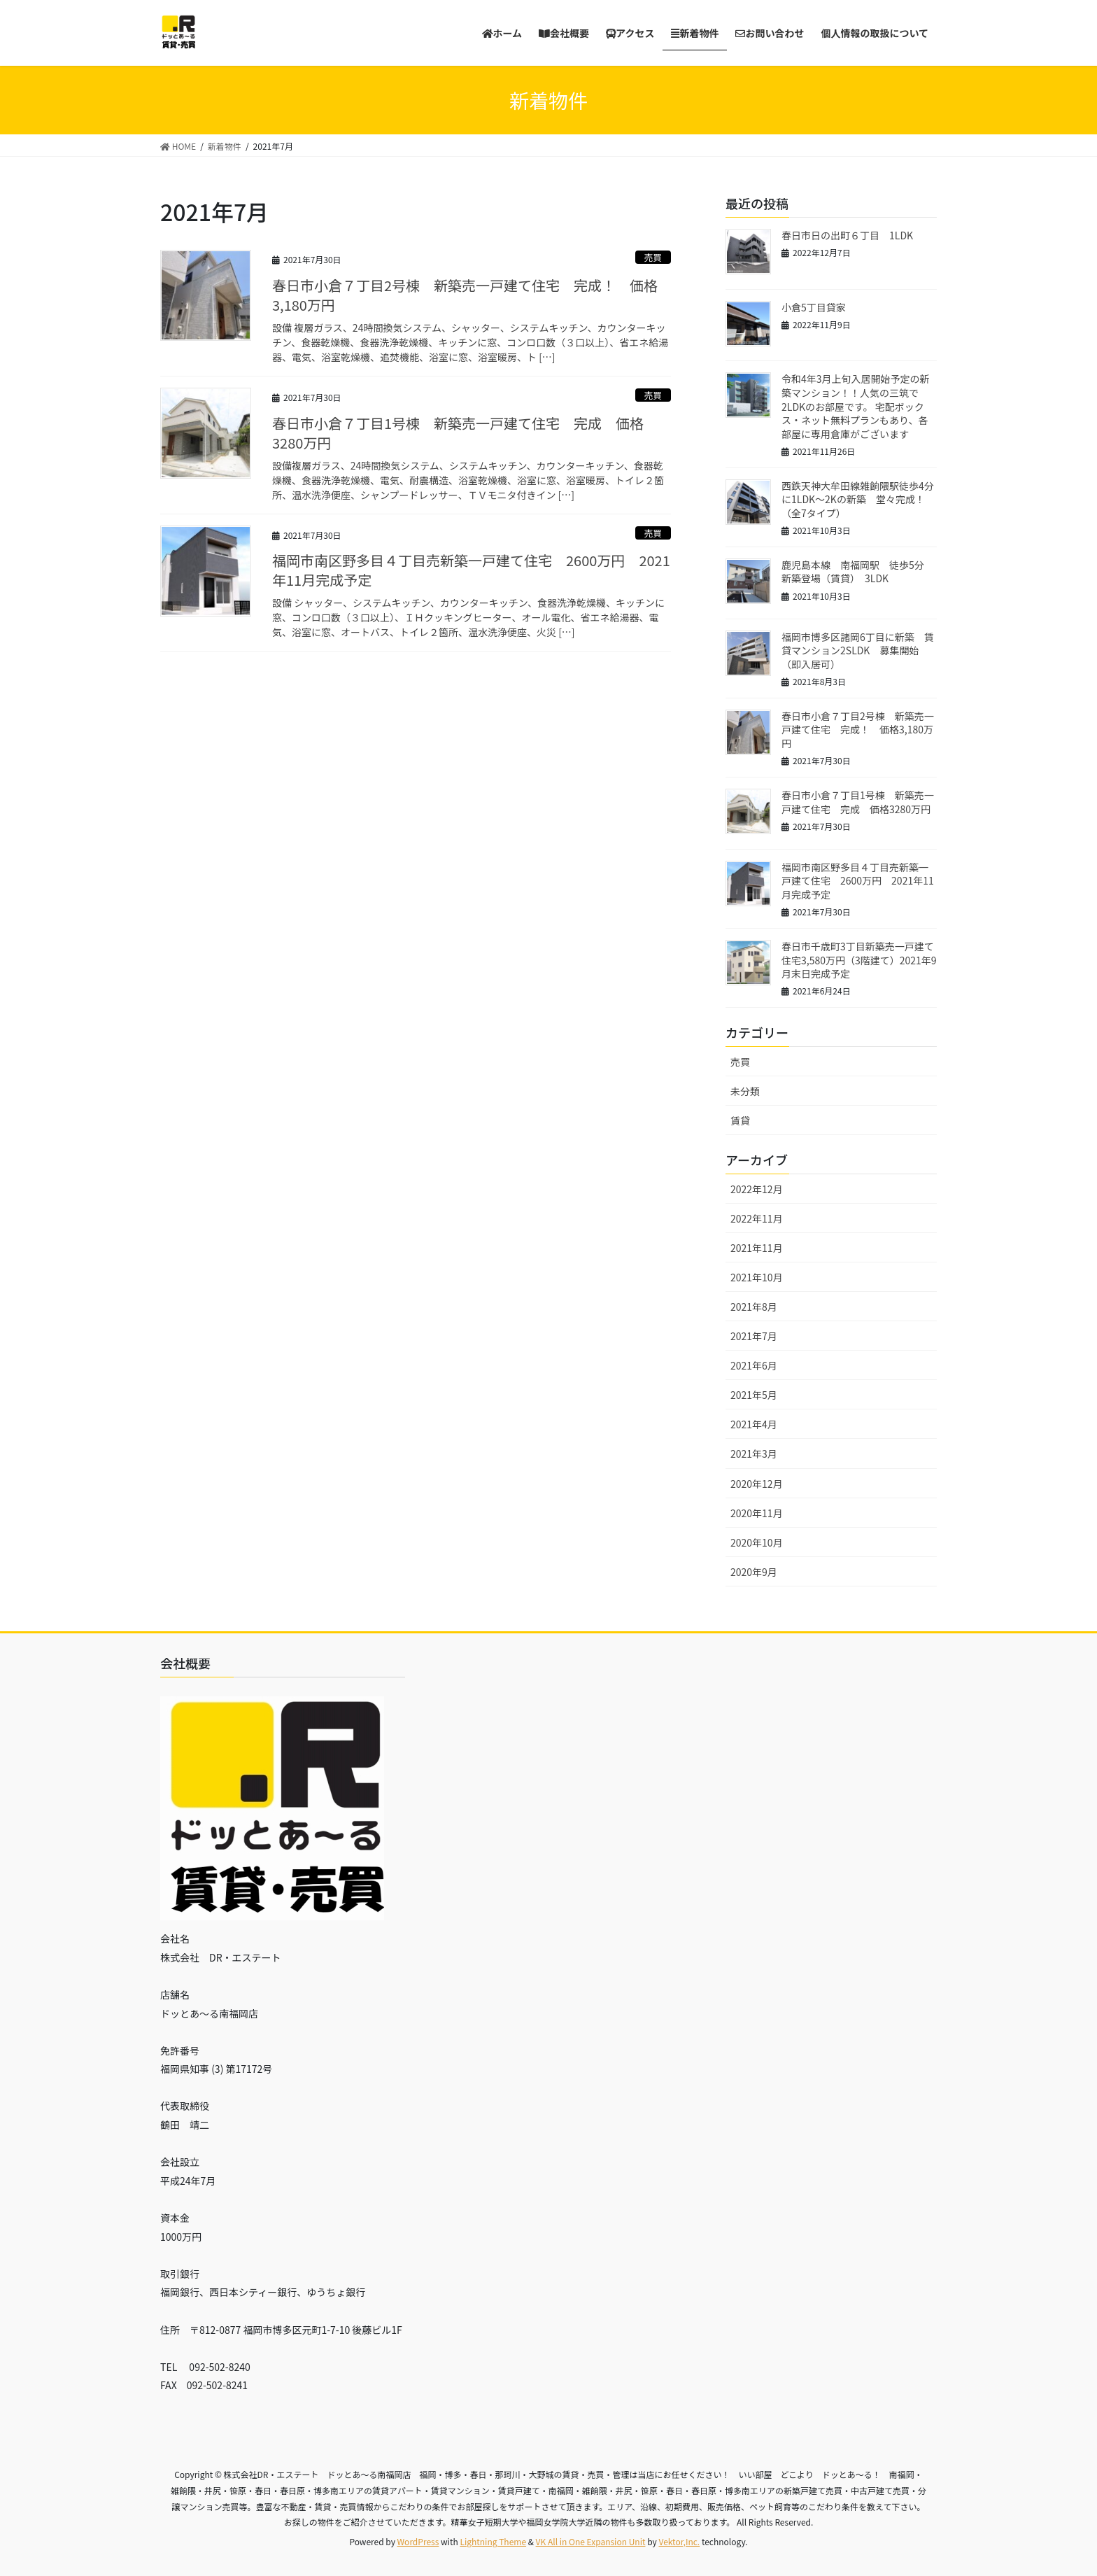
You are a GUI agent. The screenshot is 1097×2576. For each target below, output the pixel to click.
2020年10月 (756, 1542)
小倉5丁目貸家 (813, 307)
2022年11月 (756, 1218)
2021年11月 (756, 1248)
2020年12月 (756, 1484)
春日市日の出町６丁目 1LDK (847, 235)
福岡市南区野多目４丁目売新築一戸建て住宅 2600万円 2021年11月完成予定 (471, 570)
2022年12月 (756, 1189)
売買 (653, 257)
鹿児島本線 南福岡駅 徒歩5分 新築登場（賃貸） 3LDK (857, 572)
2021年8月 (753, 1307)
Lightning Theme (493, 2541)
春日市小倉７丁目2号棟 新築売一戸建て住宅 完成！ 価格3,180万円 (465, 295)
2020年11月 (756, 1513)
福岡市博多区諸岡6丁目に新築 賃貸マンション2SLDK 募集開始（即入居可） (857, 650)
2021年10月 (756, 1277)
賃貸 (740, 1120)
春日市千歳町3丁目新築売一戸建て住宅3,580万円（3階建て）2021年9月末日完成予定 (859, 959)
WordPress (418, 2541)
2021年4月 (753, 1424)
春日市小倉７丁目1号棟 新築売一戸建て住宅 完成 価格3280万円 (458, 433)
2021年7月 (753, 1336)
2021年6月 (753, 1365)
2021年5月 (753, 1395)
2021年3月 (753, 1454)
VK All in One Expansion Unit (591, 2541)
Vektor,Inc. (679, 2541)
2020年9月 (753, 1572)
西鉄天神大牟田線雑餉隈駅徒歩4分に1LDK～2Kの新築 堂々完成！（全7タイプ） (857, 499)
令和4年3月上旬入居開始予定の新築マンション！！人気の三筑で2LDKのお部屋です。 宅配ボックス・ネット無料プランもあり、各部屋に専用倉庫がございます (855, 406)
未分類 (745, 1091)
